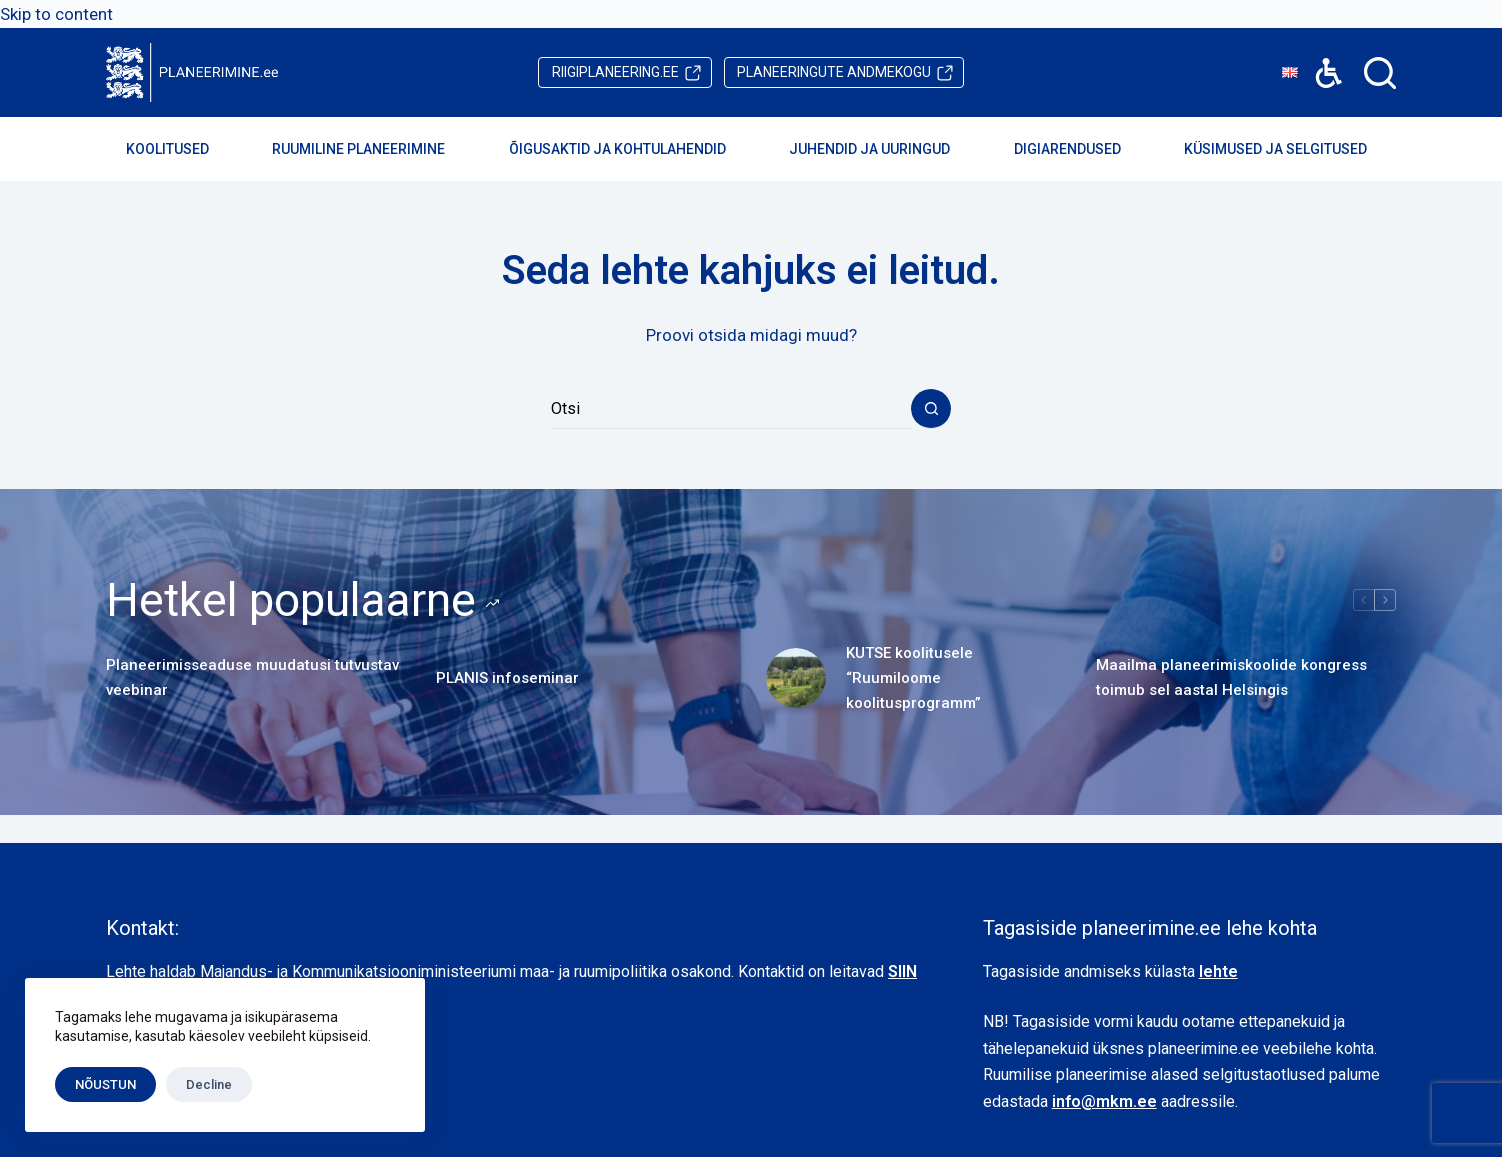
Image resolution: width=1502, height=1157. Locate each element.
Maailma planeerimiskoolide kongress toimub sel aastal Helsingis (1231, 677)
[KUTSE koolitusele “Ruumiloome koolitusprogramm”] (796, 678)
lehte (1218, 971)
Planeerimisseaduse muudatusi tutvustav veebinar (252, 677)
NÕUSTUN (105, 1084)
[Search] (1380, 73)
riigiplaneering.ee (615, 72)
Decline (209, 1084)
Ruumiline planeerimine (372, 149)
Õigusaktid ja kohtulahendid (631, 149)
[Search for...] (731, 409)
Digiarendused (1081, 149)
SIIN (902, 971)
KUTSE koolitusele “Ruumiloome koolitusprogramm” (913, 678)
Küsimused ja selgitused (1289, 149)
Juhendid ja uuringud (883, 149)
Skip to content (56, 14)
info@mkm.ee (1104, 1101)
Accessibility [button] (1318, 58)
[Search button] (931, 409)
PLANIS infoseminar (507, 678)
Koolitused (181, 149)
